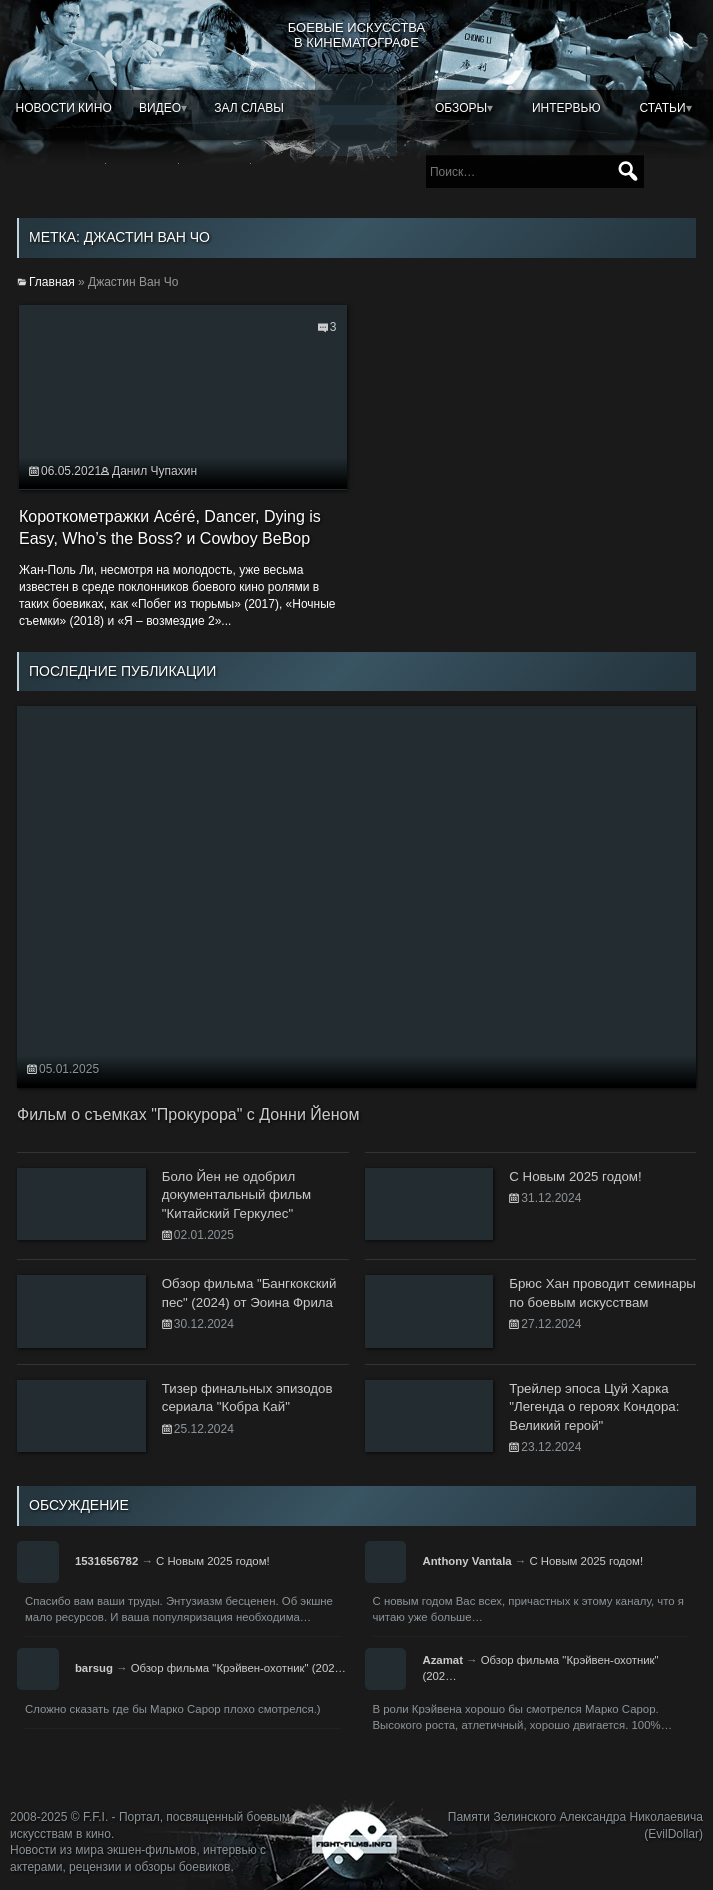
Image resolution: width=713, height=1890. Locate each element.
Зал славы (249, 108)
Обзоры (461, 108)
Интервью (566, 108)
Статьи (662, 108)
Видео (160, 108)
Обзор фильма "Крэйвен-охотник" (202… (238, 1668)
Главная (52, 282)
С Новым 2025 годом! (213, 1561)
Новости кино (64, 108)
